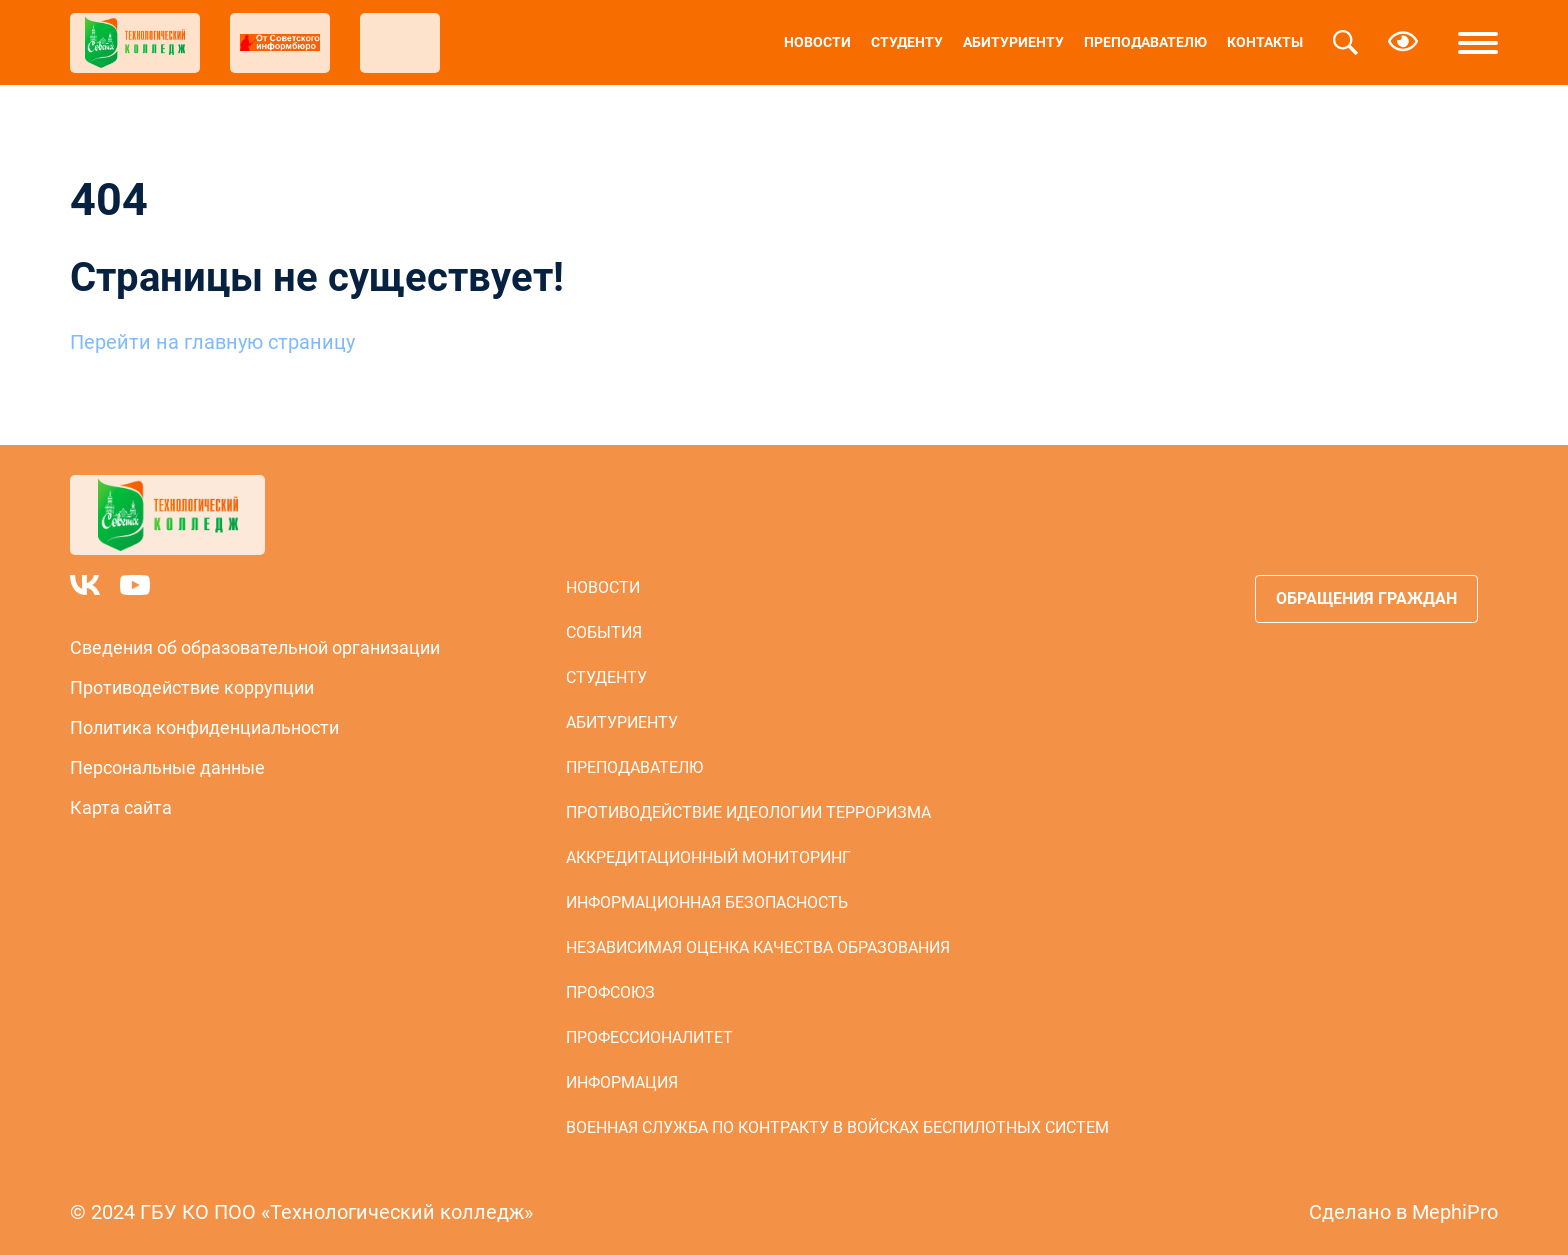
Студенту (907, 42)
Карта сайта (121, 807)
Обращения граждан (1366, 598)
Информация (622, 1082)
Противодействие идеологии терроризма (748, 812)
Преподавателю (1145, 42)
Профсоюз (610, 992)
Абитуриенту (1013, 42)
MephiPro (1455, 1212)
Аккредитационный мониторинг (708, 857)
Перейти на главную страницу (212, 342)
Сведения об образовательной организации (255, 647)
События (604, 632)
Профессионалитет (649, 1037)
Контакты (1265, 42)
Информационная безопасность (707, 902)
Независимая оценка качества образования (758, 947)
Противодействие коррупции (192, 687)
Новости (817, 42)
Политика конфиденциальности (204, 727)
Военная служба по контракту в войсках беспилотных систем (837, 1127)
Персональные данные (167, 767)
